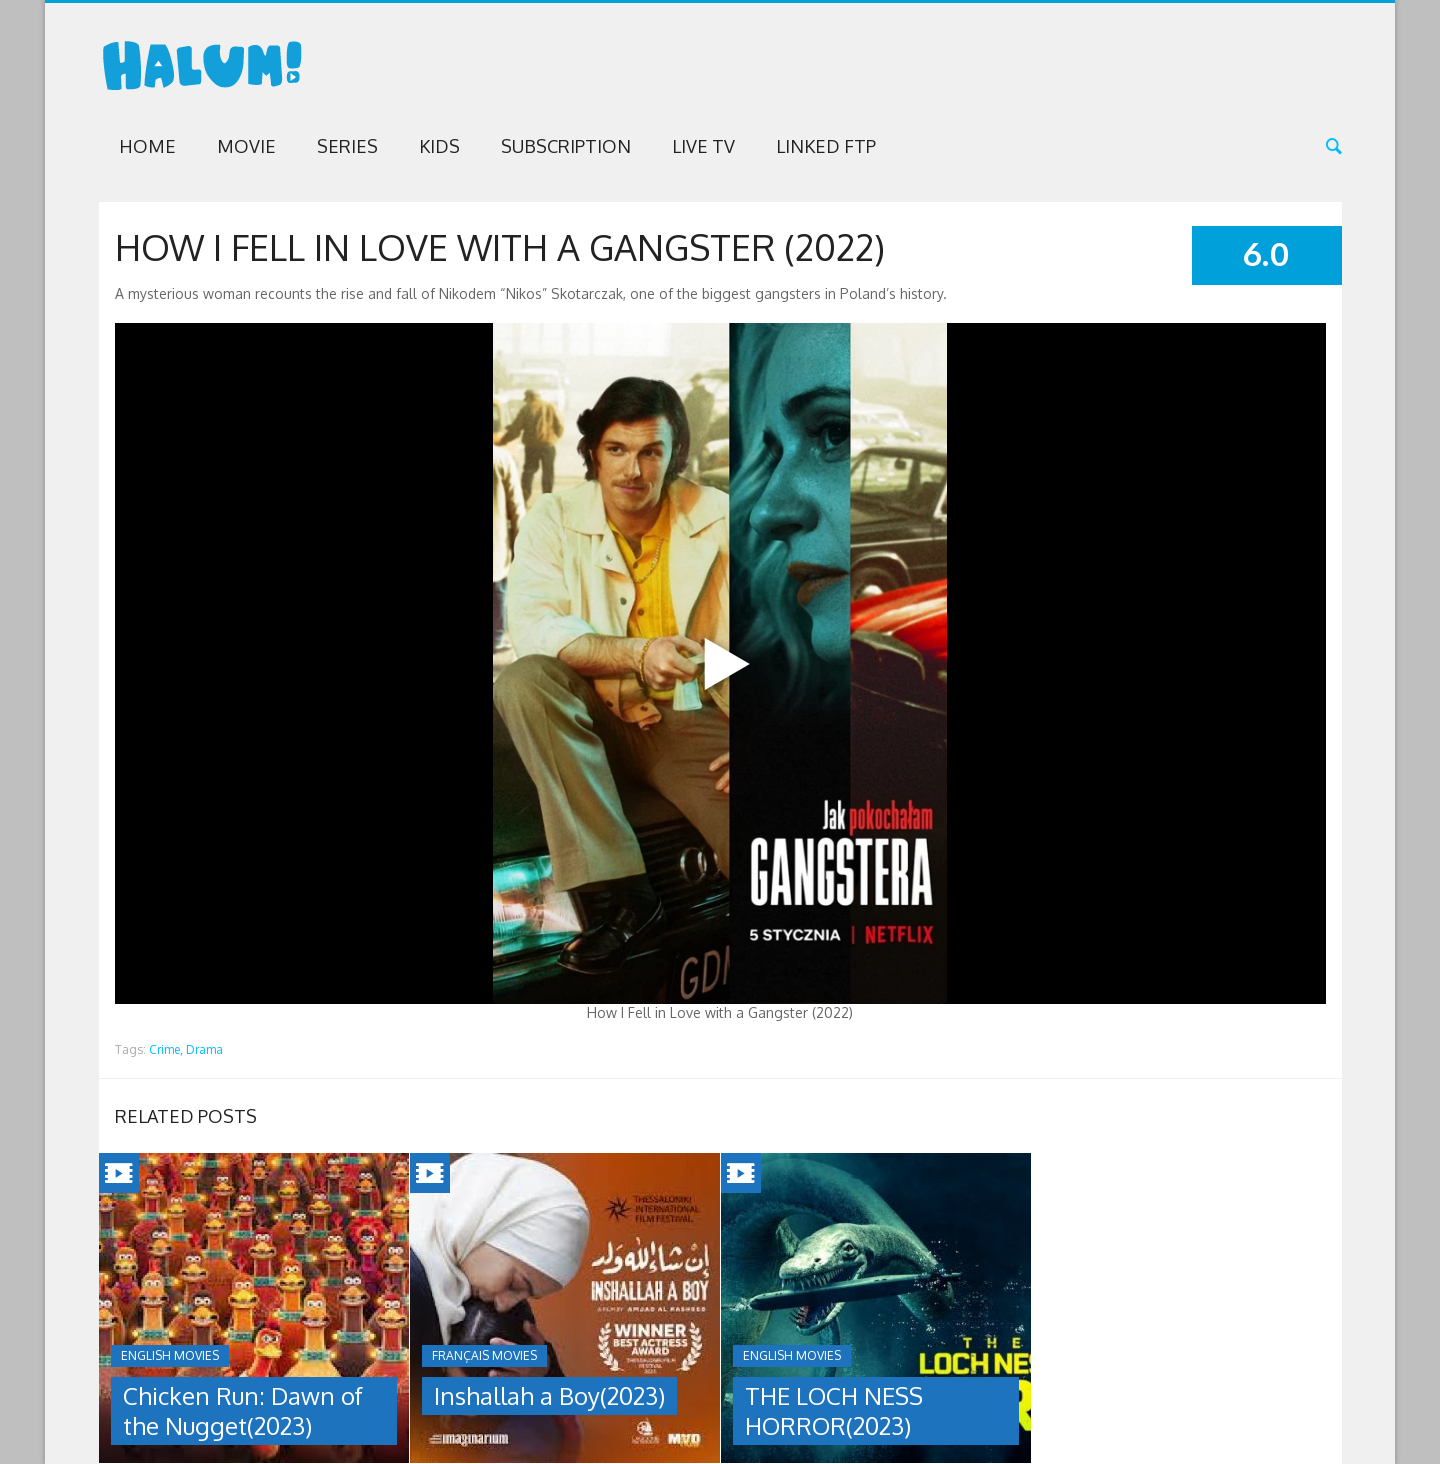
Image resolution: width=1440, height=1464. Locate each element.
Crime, (166, 1049)
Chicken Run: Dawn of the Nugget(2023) (243, 1410)
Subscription (566, 146)
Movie (246, 146)
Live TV (703, 146)
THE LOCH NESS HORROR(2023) (834, 1410)
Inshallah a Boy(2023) (549, 1395)
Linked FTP (826, 146)
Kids (439, 146)
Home (147, 146)
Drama (204, 1049)
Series (347, 146)
